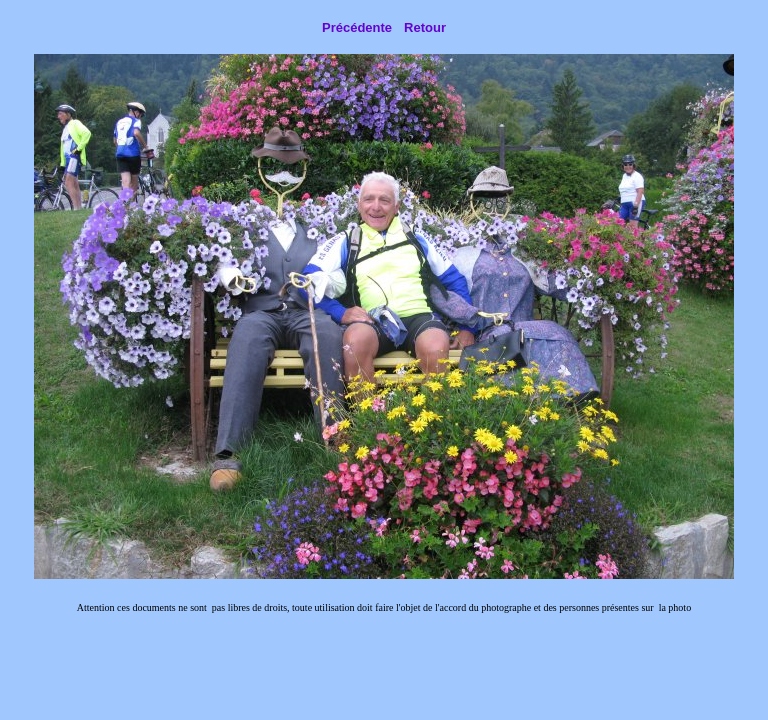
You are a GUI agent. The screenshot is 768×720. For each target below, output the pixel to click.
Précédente (357, 27)
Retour (425, 27)
